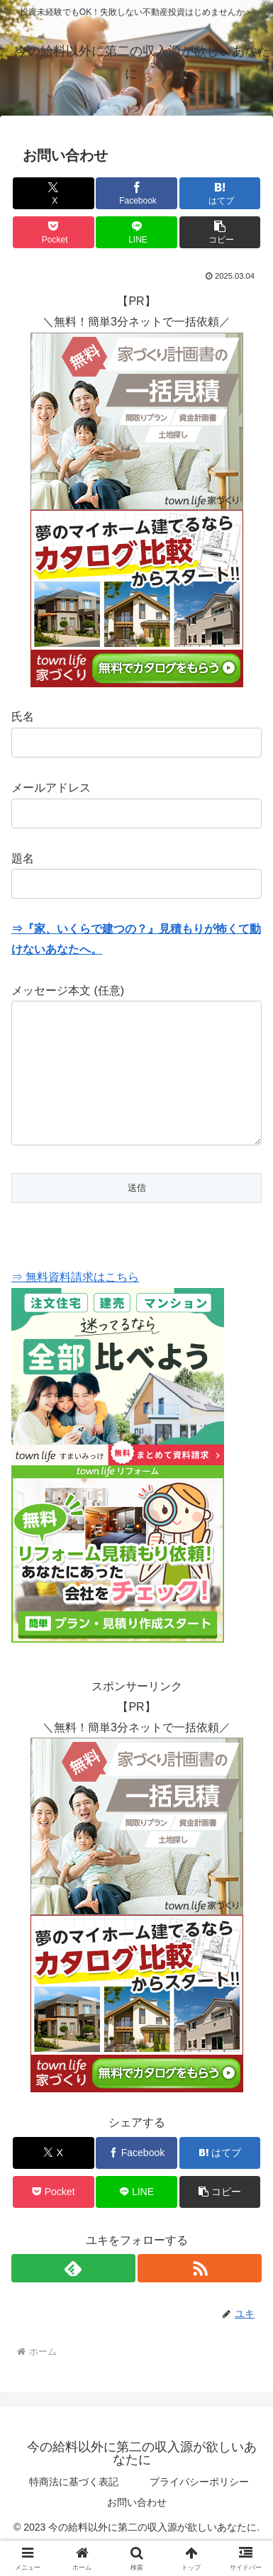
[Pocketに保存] (53, 232)
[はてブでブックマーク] (220, 193)
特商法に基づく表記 (73, 2510)
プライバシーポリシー (199, 2510)
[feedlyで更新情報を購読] (73, 2296)
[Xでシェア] (53, 193)
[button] (220, 232)
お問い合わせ (137, 2530)
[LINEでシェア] (136, 232)
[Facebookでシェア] (136, 193)
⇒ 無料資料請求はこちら (75, 1305)
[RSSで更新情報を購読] (200, 2296)
